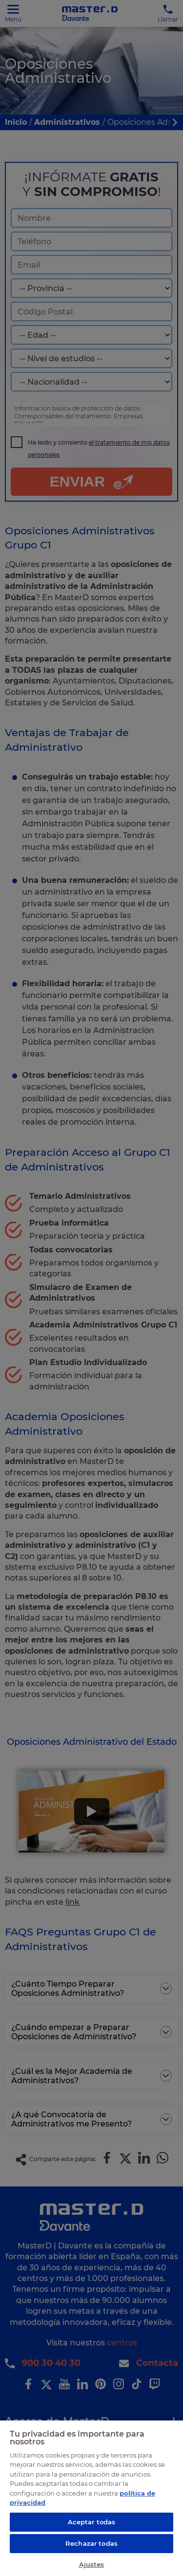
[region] (91, 2498)
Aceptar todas (92, 2522)
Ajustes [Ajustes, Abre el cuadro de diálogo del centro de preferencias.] (91, 2564)
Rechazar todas (91, 2543)
